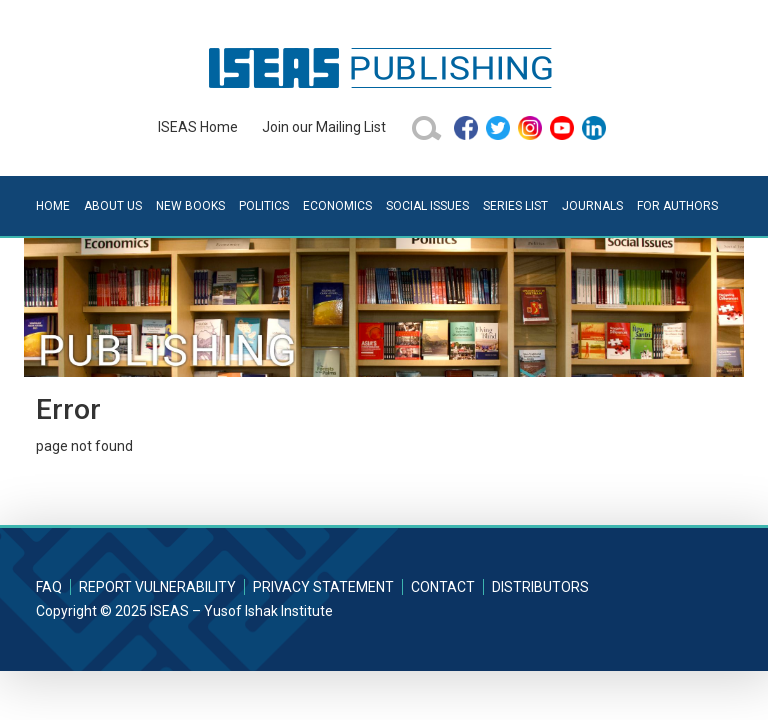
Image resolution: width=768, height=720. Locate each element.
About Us (113, 206)
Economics (337, 206)
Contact (443, 587)
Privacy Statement (323, 587)
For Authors (677, 206)
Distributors (540, 587)
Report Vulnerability (157, 587)
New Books (190, 206)
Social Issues (427, 206)
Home (53, 206)
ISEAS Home (198, 127)
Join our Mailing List (324, 127)
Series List (515, 206)
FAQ (49, 587)
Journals (592, 206)
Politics (264, 206)
